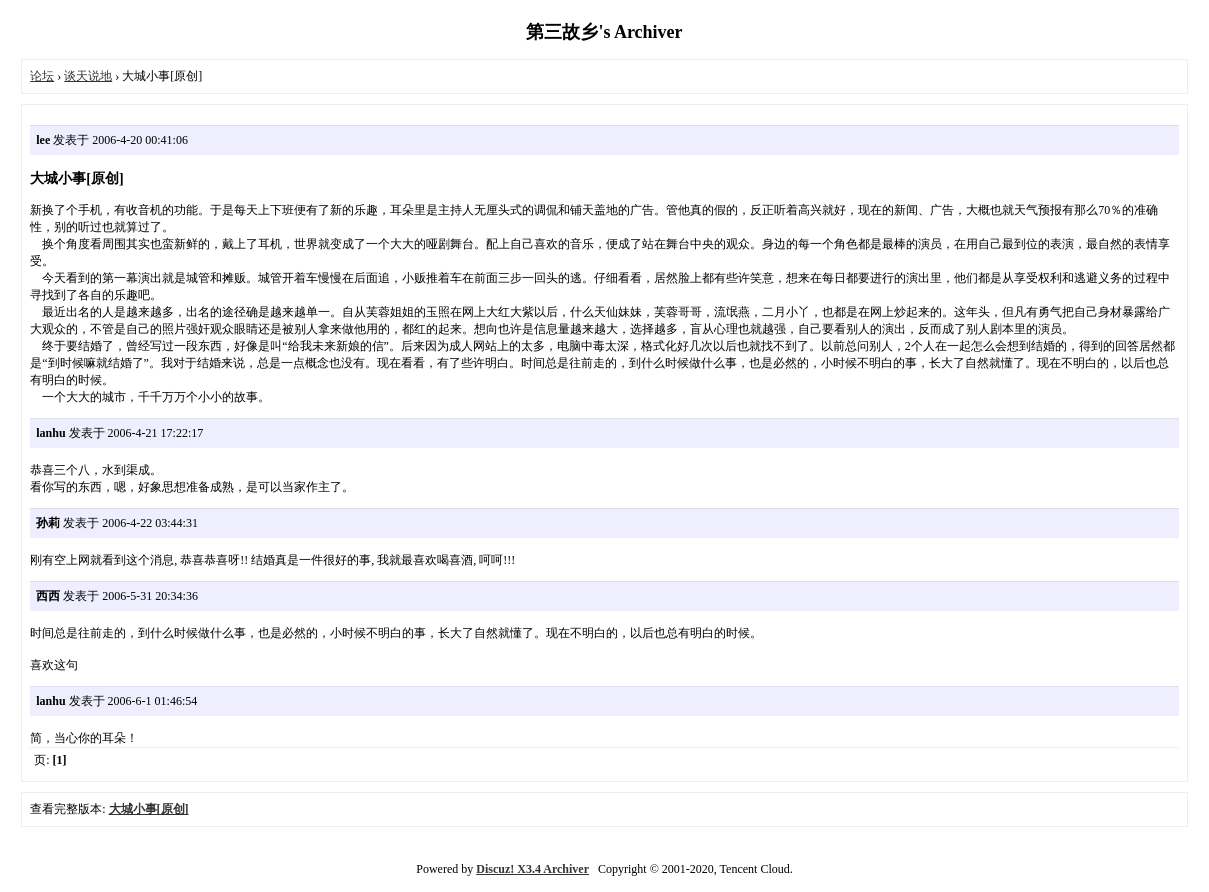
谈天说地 (88, 76)
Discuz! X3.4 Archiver (532, 869)
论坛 (42, 76)
